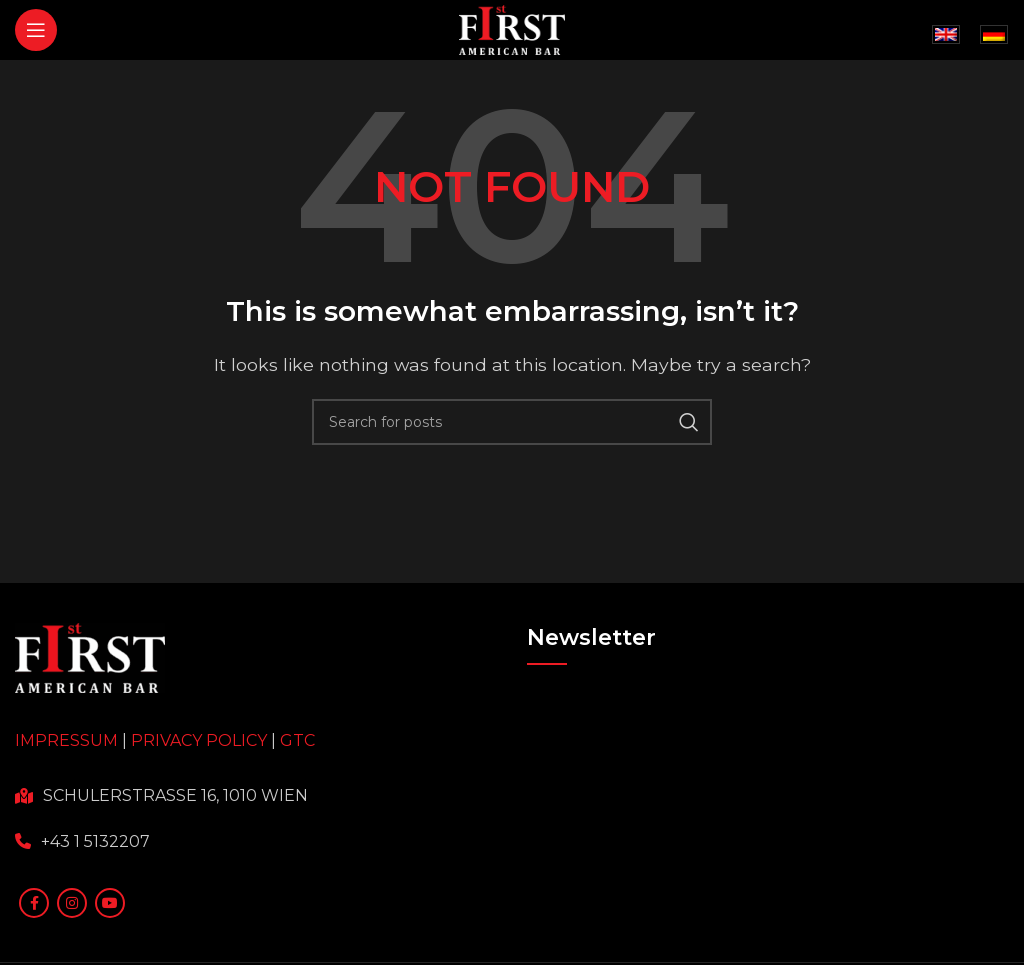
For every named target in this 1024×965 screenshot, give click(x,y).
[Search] (512, 422)
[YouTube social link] (110, 903)
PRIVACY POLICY (199, 740)
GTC (297, 740)
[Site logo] (512, 28)
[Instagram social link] (72, 903)
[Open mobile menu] (36, 30)
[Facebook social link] (34, 903)
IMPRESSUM (66, 740)
